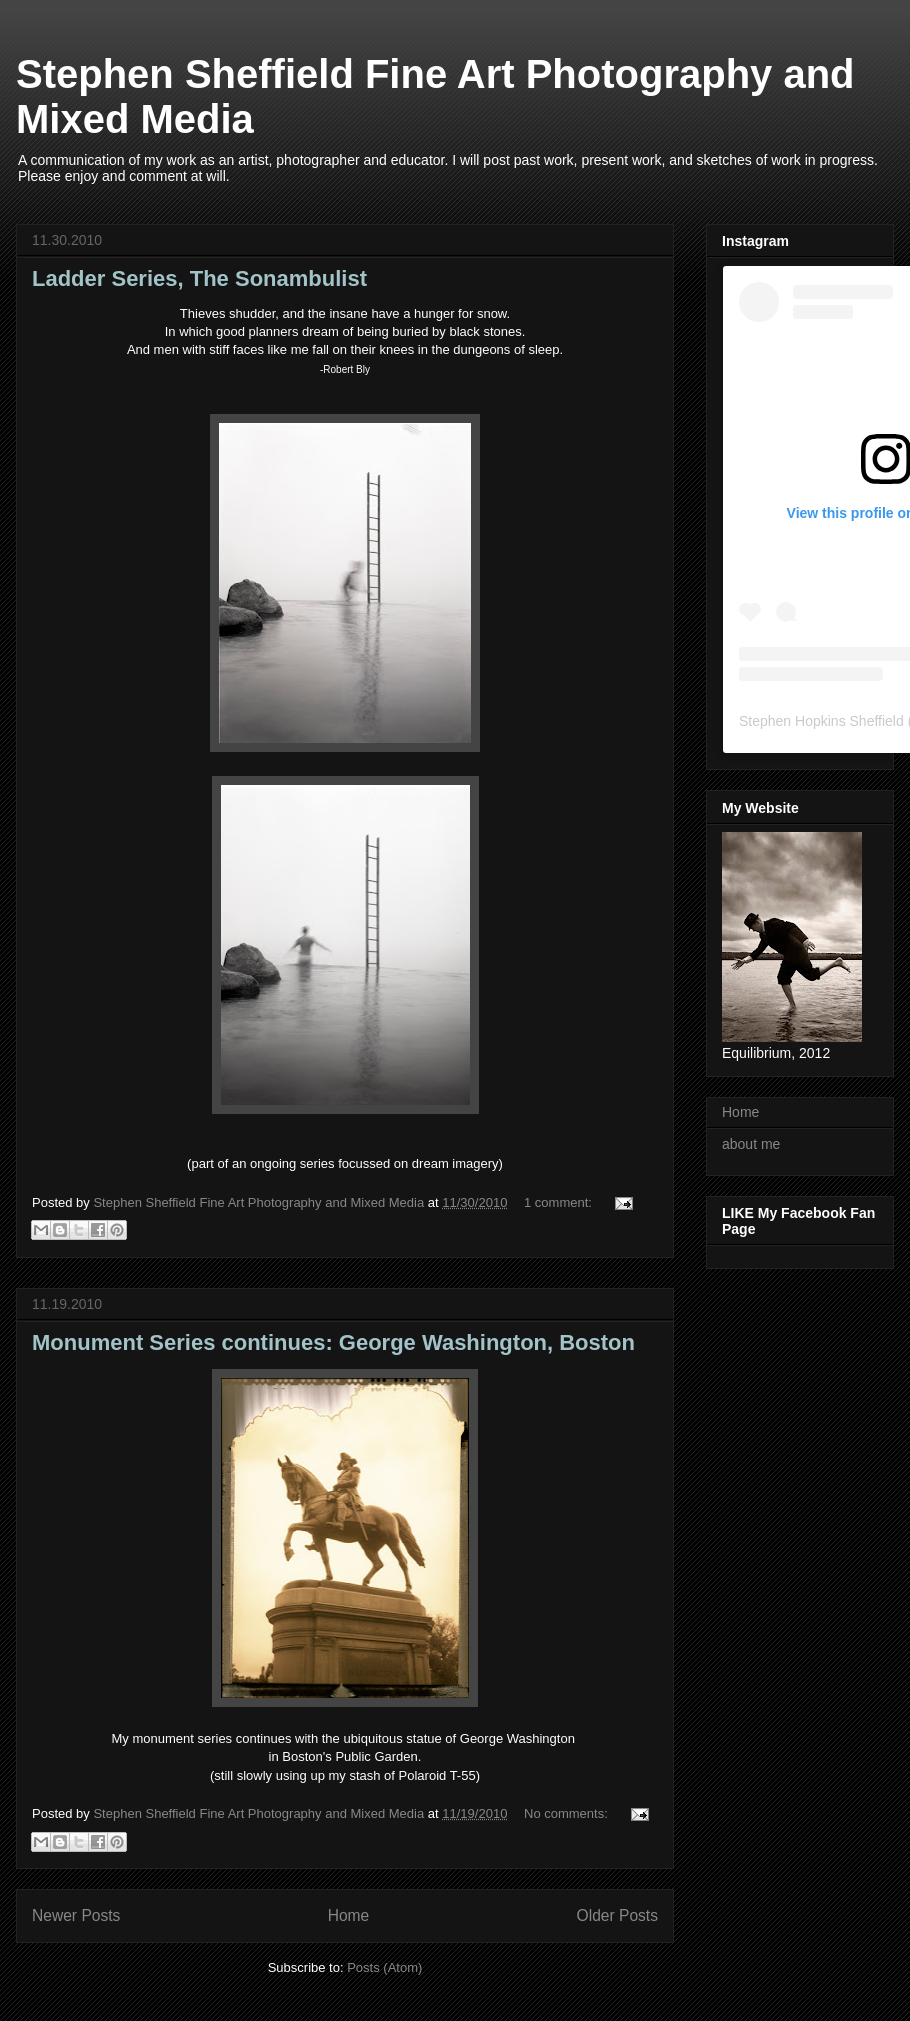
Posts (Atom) (384, 1967)
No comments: (567, 1813)
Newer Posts (76, 1915)
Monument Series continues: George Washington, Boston (333, 1342)
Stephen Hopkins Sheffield (821, 721)
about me (751, 1144)
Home (349, 1915)
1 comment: (560, 1202)
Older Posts (617, 1915)
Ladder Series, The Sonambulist (199, 278)
